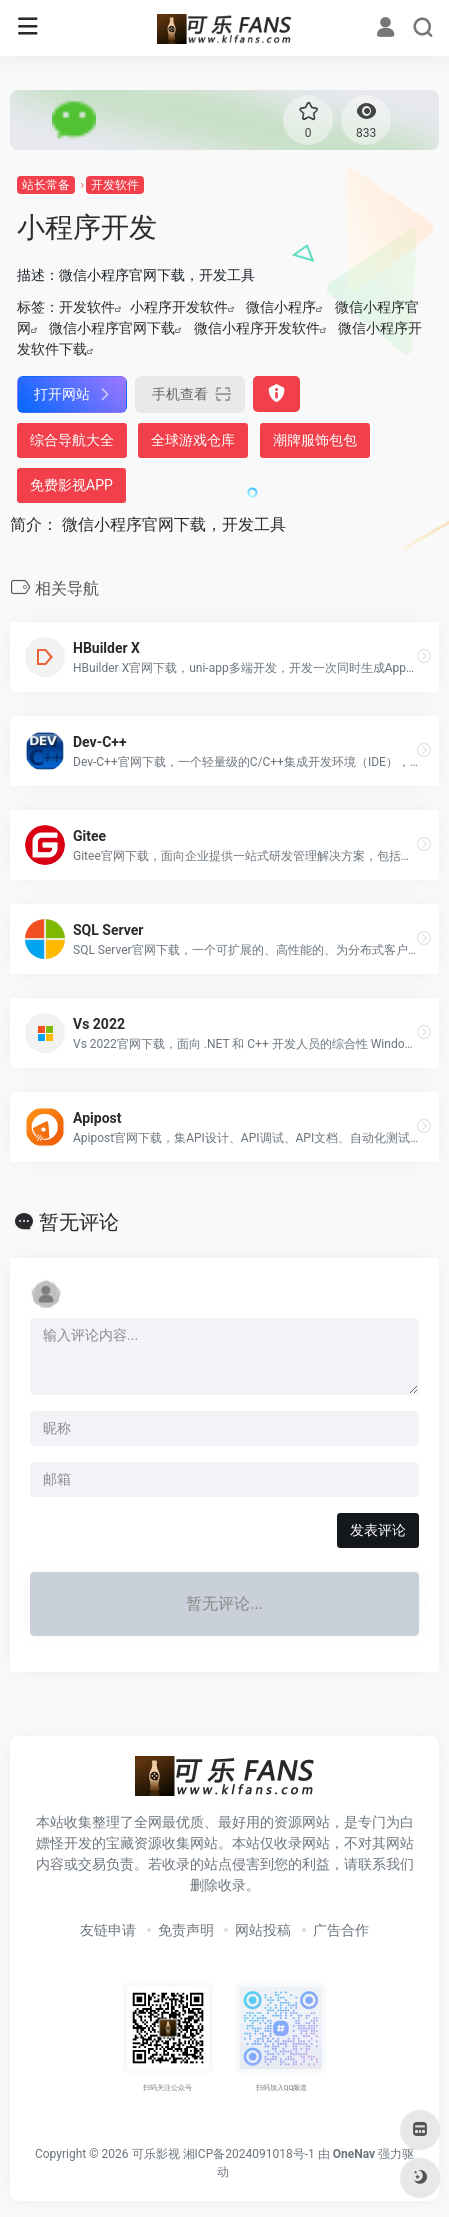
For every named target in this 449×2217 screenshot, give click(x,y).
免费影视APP (71, 485)
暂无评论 (79, 1222)
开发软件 (115, 185)
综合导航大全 (72, 440)
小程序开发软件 (179, 307)
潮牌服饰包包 (315, 440)
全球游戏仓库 (193, 440)
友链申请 (108, 1930)
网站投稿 (263, 1930)
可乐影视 (156, 2154)
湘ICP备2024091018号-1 (249, 2154)
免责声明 (186, 1930)
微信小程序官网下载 (112, 328)
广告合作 (341, 1930)
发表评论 (378, 1530)
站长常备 (46, 185)
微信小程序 (281, 307)
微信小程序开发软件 (257, 328)
